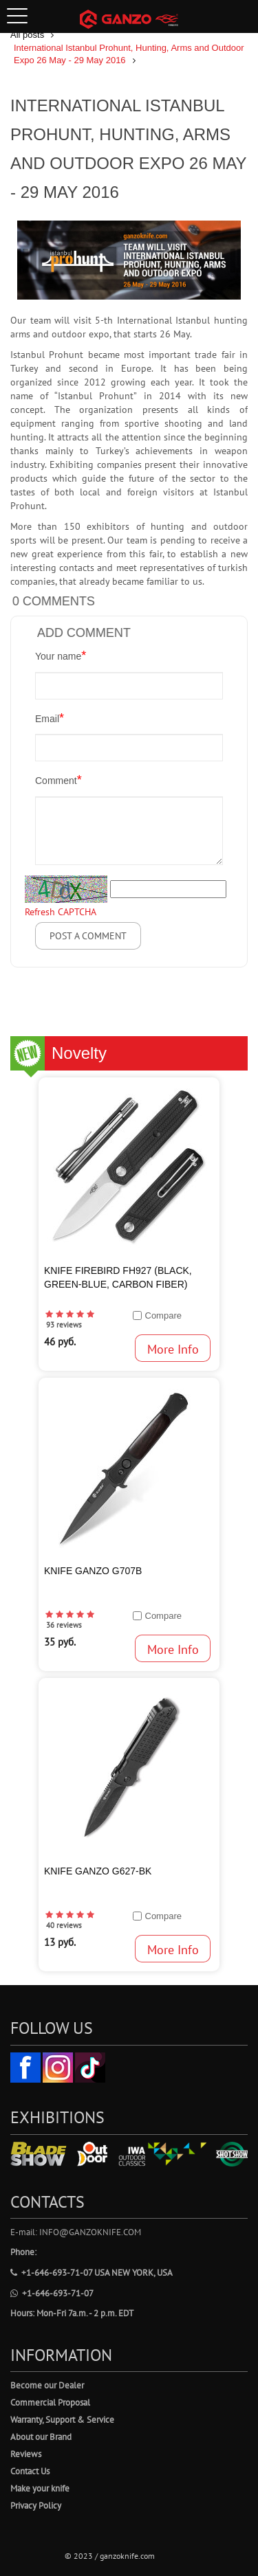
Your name (60, 655)
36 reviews (64, 1625)
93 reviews (64, 1325)
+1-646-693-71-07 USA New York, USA (91, 2272)
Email (49, 718)
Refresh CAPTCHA (60, 912)
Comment (58, 780)
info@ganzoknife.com (90, 2232)
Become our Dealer (47, 2385)
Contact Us (30, 2471)
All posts (27, 35)
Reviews (25, 2454)
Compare (163, 1315)
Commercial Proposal (50, 2402)
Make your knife (39, 2488)
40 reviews (64, 1925)
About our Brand (41, 2437)
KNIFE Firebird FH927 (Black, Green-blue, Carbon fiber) (118, 1277)
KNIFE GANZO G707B (93, 1570)
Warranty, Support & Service (62, 2420)
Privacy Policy (35, 2505)
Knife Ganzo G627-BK (97, 1871)
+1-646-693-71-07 (52, 2293)
